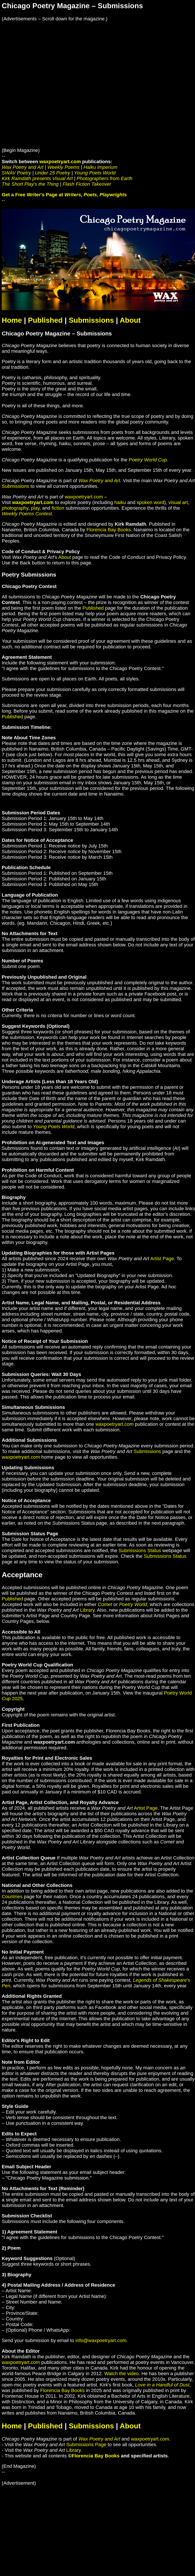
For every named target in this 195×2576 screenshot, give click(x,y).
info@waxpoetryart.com (100, 2340)
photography (15, 508)
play (35, 508)
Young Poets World (94, 173)
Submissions (91, 320)
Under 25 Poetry (52, 173)
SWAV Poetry (16, 173)
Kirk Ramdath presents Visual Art (37, 178)
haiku (120, 502)
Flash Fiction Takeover (86, 184)
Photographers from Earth (105, 178)
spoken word (150, 502)
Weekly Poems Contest (27, 513)
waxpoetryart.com (60, 161)
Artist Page (162, 1258)
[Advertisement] (69, 52)
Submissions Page (86, 2444)
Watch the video (121, 2373)
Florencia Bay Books (108, 529)
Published (45, 320)
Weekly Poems (63, 167)
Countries (12, 1896)
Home (12, 320)
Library (87, 1610)
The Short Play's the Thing (30, 184)
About (130, 320)
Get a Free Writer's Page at (64, 194)
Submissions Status (139, 1550)
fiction (58, 508)
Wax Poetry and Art (22, 167)
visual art (178, 502)
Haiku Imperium (100, 167)
